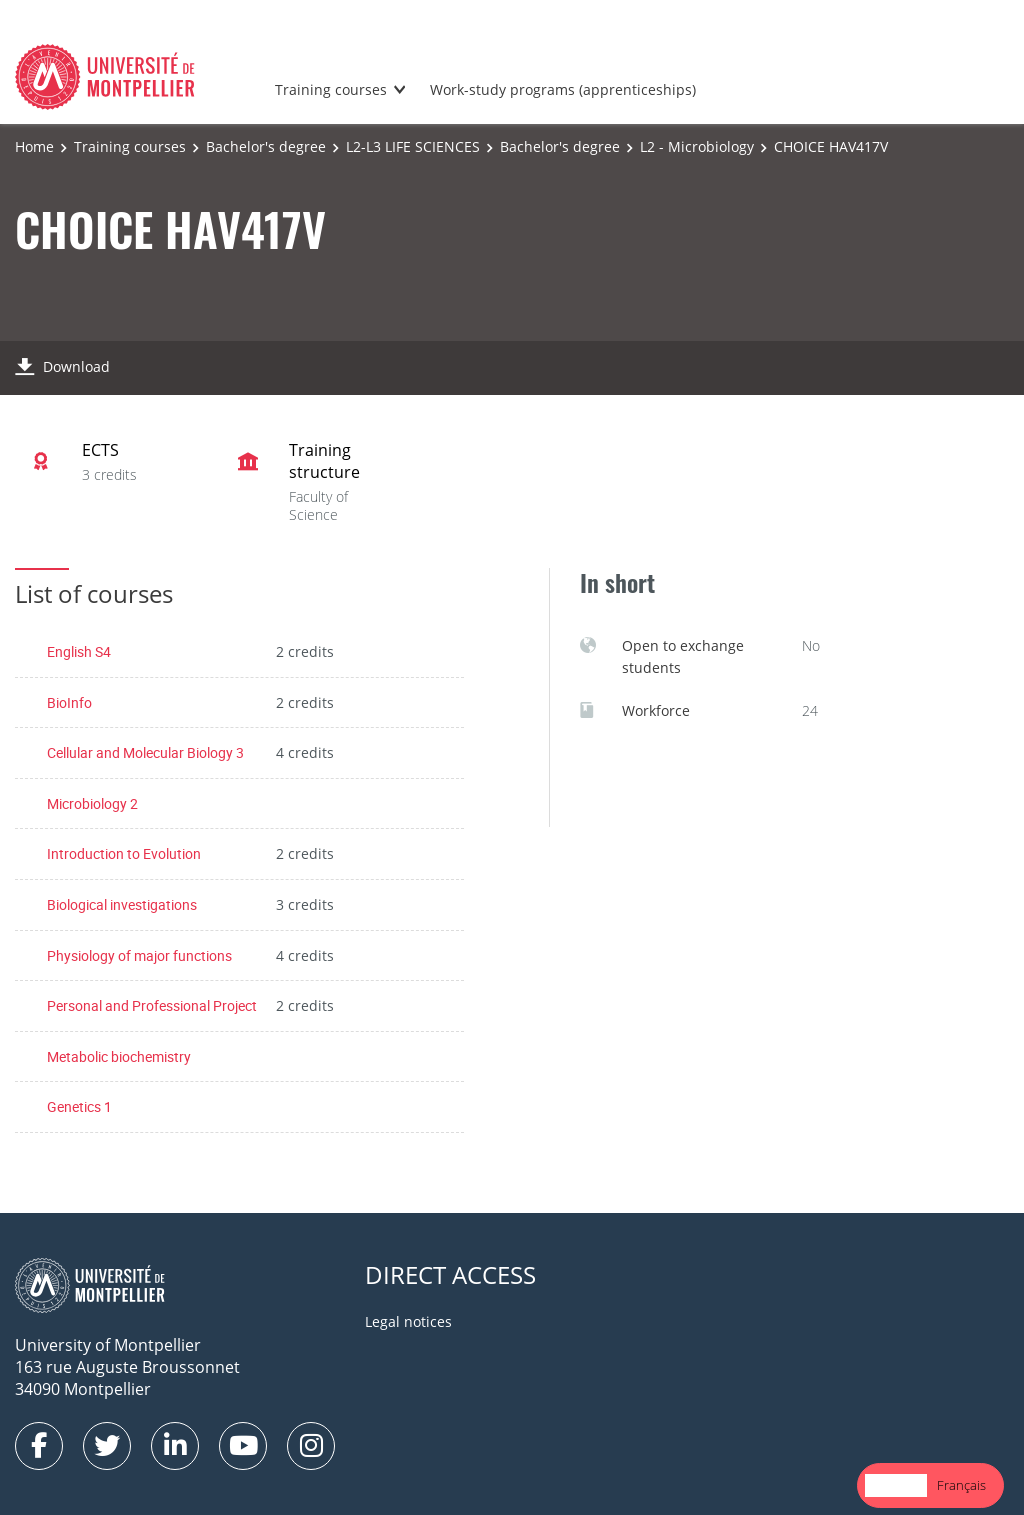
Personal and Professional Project (152, 1005)
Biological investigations (122, 904)
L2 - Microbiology (697, 146)
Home (34, 146)
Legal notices (408, 1321)
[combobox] (896, 1485)
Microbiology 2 (92, 803)
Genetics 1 (79, 1106)
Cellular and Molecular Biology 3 (145, 752)
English (896, 1485)
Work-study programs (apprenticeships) (563, 89)
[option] (961, 1485)
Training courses (331, 89)
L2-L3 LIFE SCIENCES (413, 146)
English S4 (79, 651)
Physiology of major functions (139, 955)
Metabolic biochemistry (119, 1056)
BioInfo (69, 702)
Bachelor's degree (266, 146)
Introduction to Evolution (124, 853)
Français (961, 1485)
